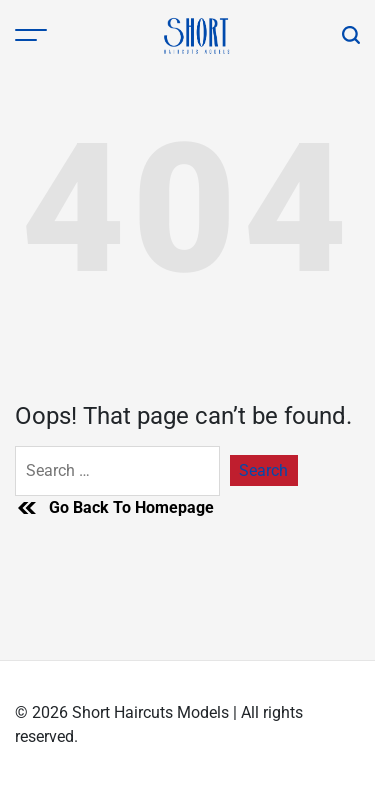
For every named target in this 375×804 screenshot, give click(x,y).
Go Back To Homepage (114, 508)
